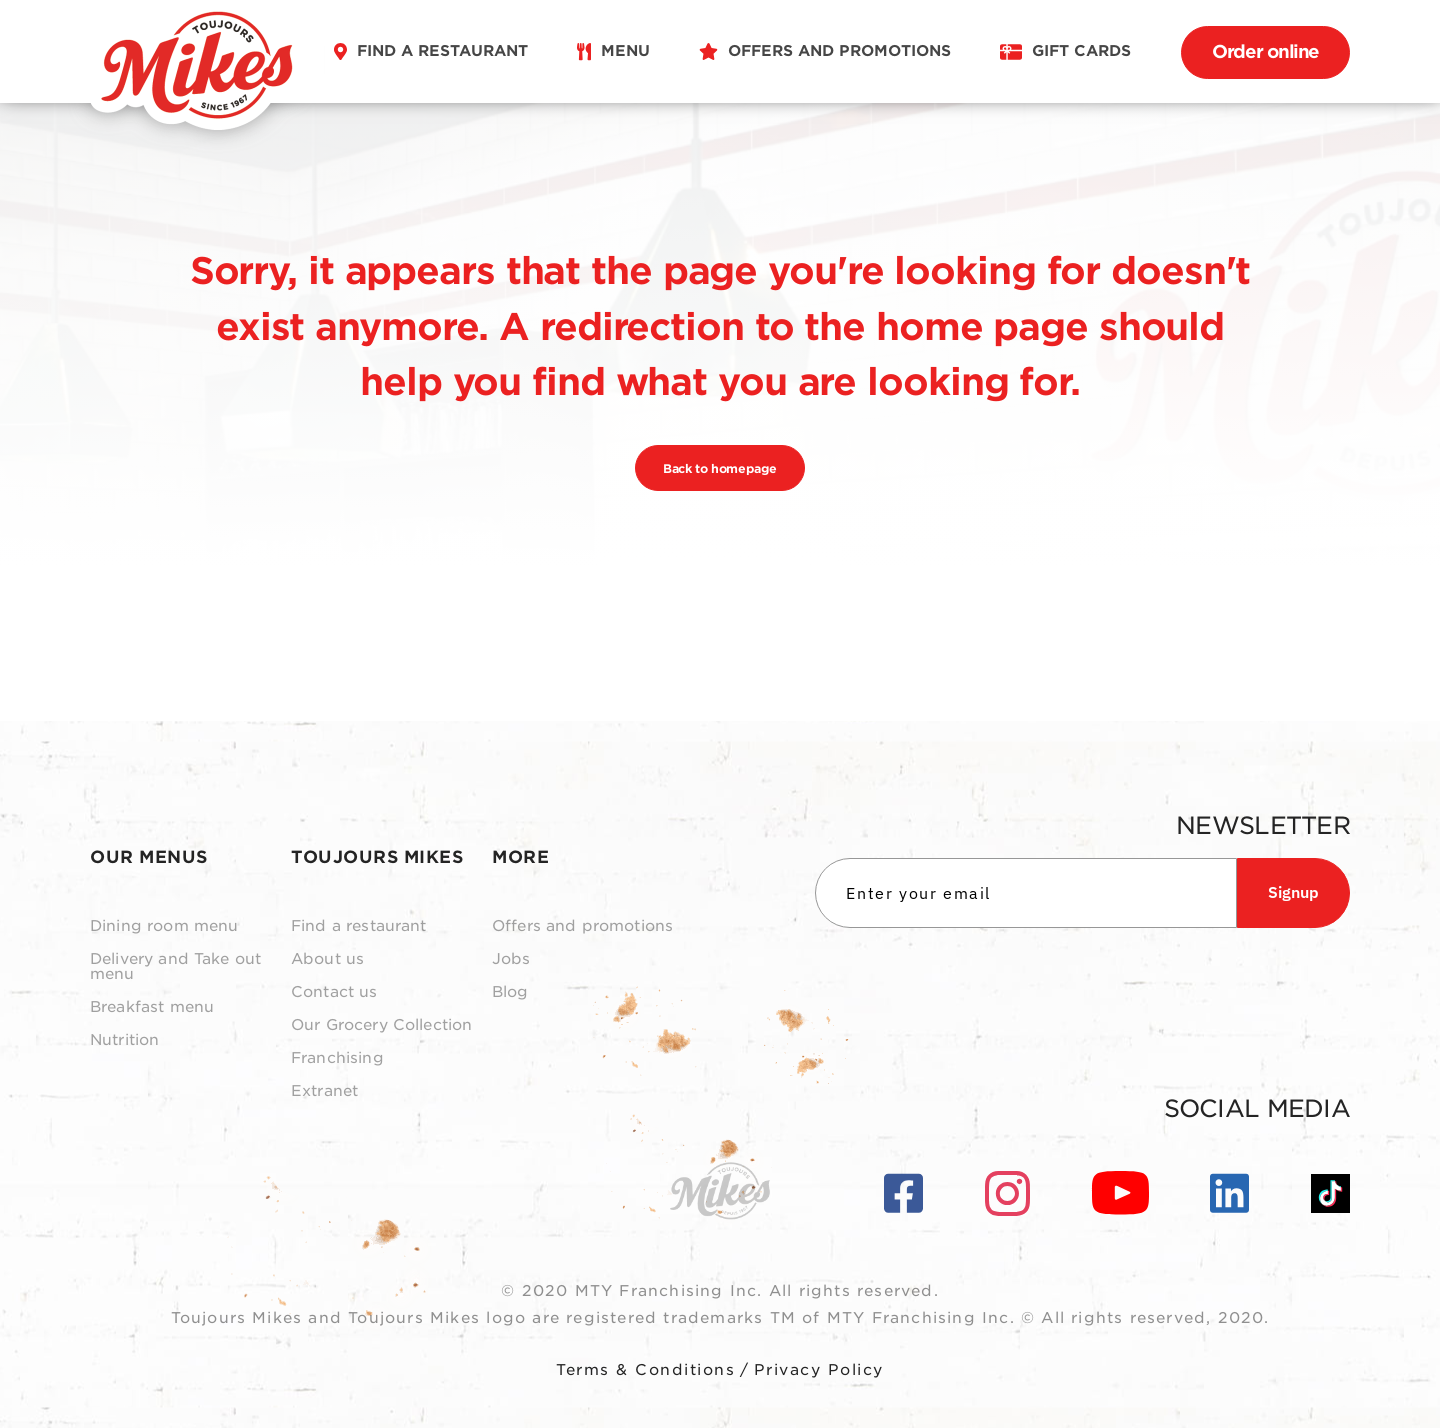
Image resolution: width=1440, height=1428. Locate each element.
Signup (1293, 892)
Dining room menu (164, 926)
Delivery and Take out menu (175, 967)
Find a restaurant (359, 926)
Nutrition (124, 1040)
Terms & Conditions (645, 1370)
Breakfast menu (152, 1007)
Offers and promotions (582, 926)
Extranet (324, 1091)
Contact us (334, 992)
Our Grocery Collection (381, 1025)
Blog (510, 992)
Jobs (511, 959)
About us (327, 959)
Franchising (337, 1058)
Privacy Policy (819, 1370)
